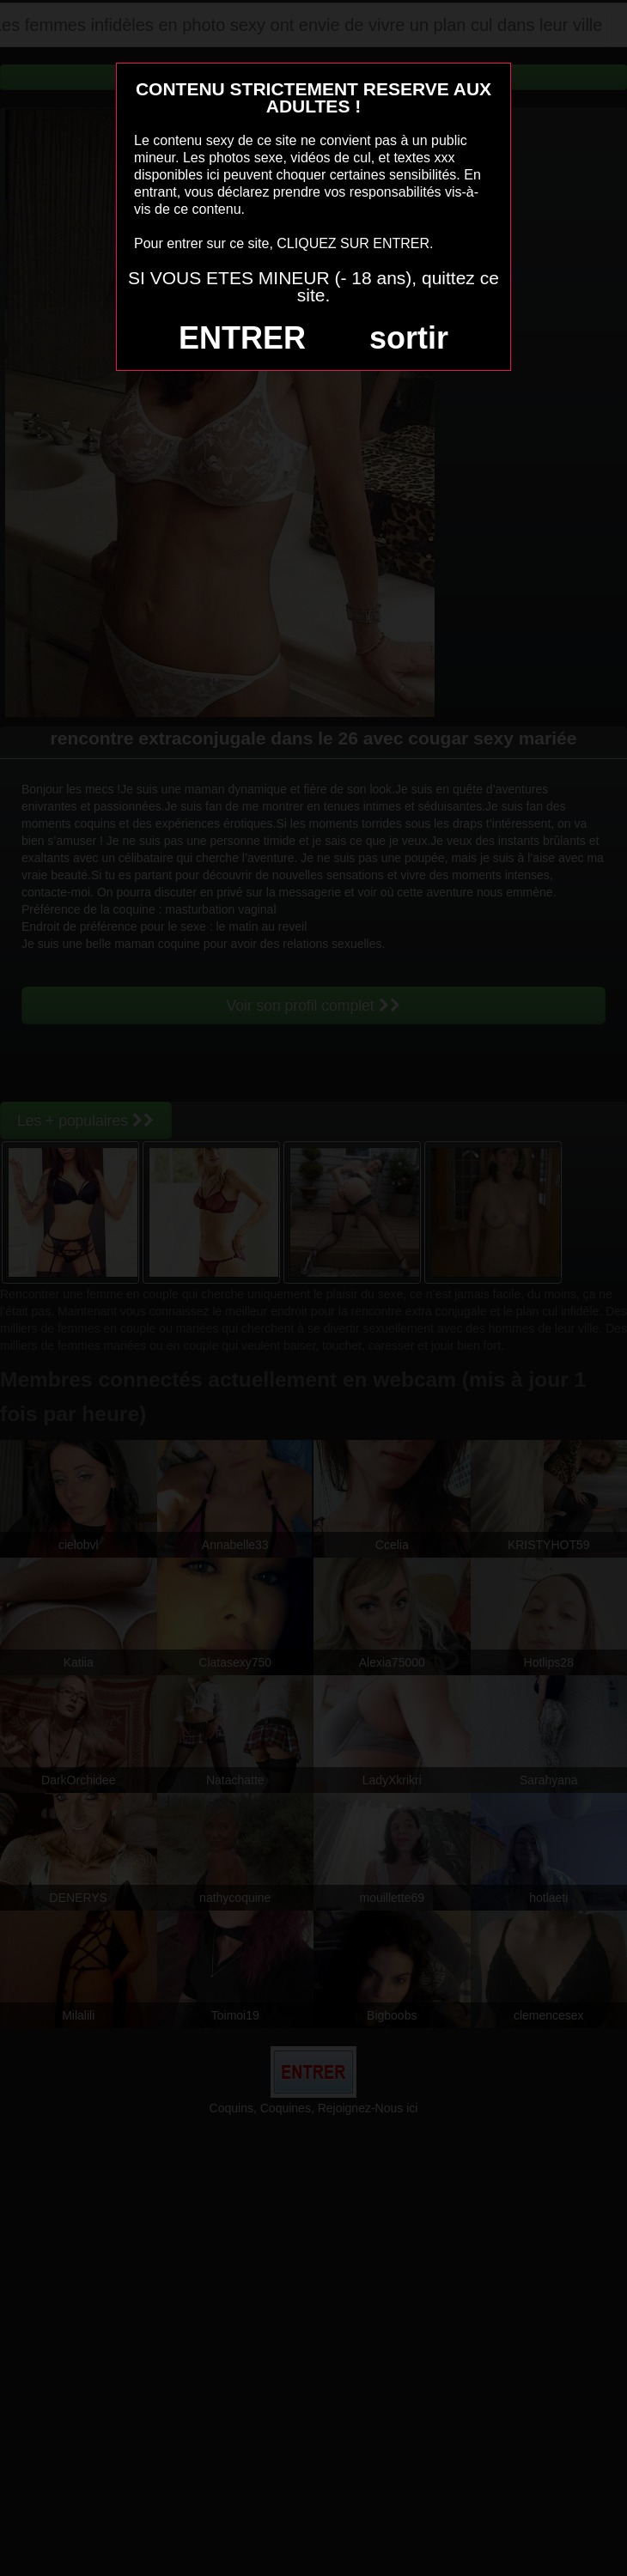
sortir (408, 337)
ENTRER (242, 337)
